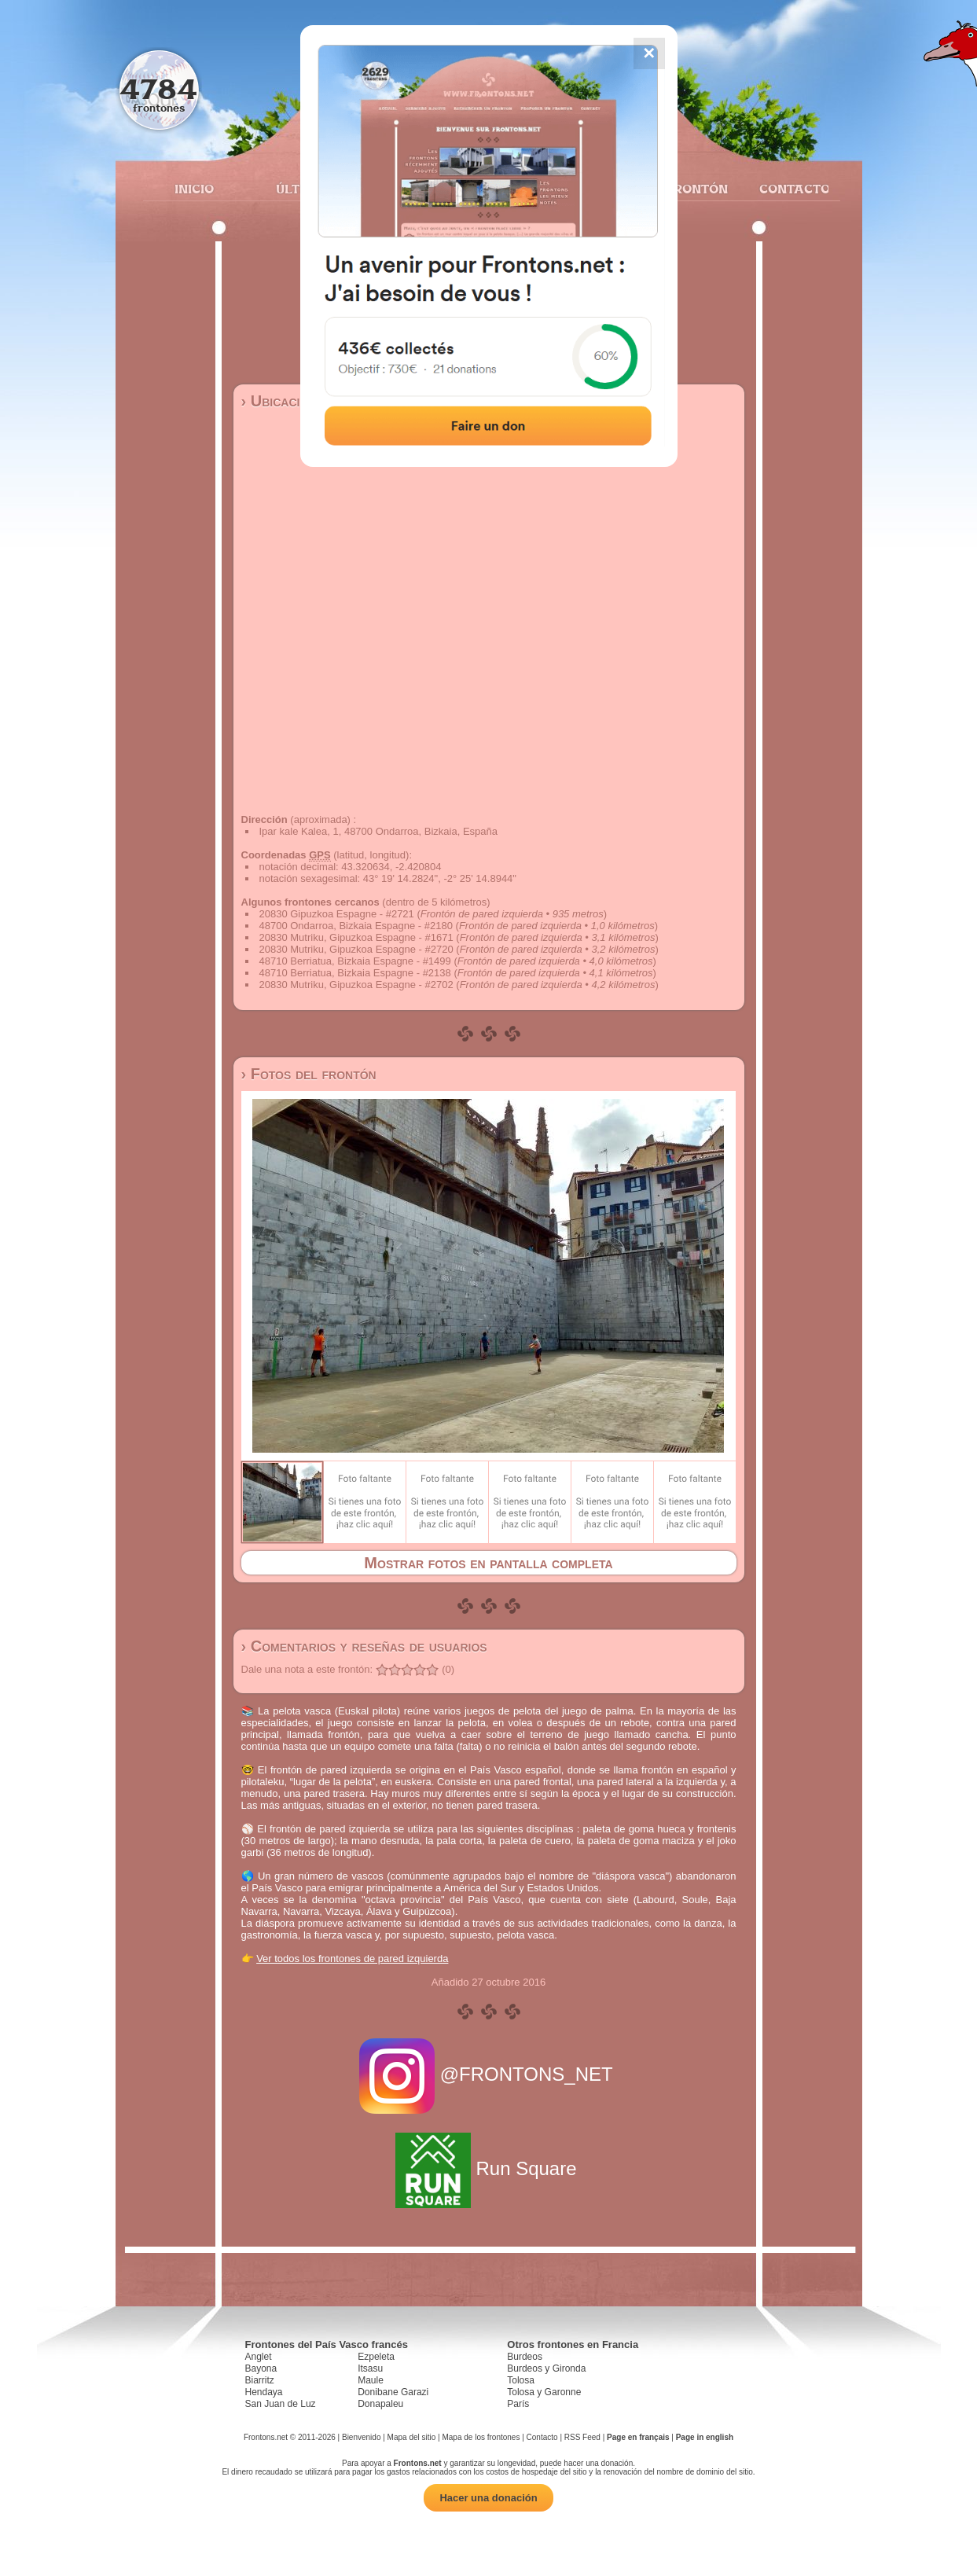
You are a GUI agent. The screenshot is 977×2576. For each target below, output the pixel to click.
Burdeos (524, 2356)
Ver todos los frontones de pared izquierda (352, 1958)
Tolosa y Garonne (544, 2392)
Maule (371, 2380)
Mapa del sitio (411, 2437)
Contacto (788, 189)
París (518, 2403)
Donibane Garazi (393, 2392)
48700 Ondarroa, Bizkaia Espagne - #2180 (356, 926)
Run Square (488, 2168)
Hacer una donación (488, 2498)
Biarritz (259, 2380)
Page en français (638, 2437)
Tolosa (520, 2380)
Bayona (261, 2368)
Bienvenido (361, 2437)
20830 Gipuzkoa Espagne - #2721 (336, 914)
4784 (158, 88)
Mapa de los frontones (481, 2437)
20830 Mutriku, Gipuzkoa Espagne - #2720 (356, 949)
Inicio (194, 189)
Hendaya (264, 2392)
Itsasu (370, 2368)
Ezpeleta (376, 2356)
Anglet (258, 2356)
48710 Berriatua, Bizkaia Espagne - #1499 (355, 961)
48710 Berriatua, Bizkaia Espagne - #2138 (355, 973)
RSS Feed (582, 2437)
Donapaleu (380, 2403)
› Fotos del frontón (308, 1073)
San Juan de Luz (280, 2403)
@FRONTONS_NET (488, 2074)
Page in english (704, 2437)
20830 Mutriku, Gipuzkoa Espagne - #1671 (356, 937)
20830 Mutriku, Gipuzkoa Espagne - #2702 (356, 984)
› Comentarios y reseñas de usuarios (364, 1646)
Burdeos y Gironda (546, 2368)
